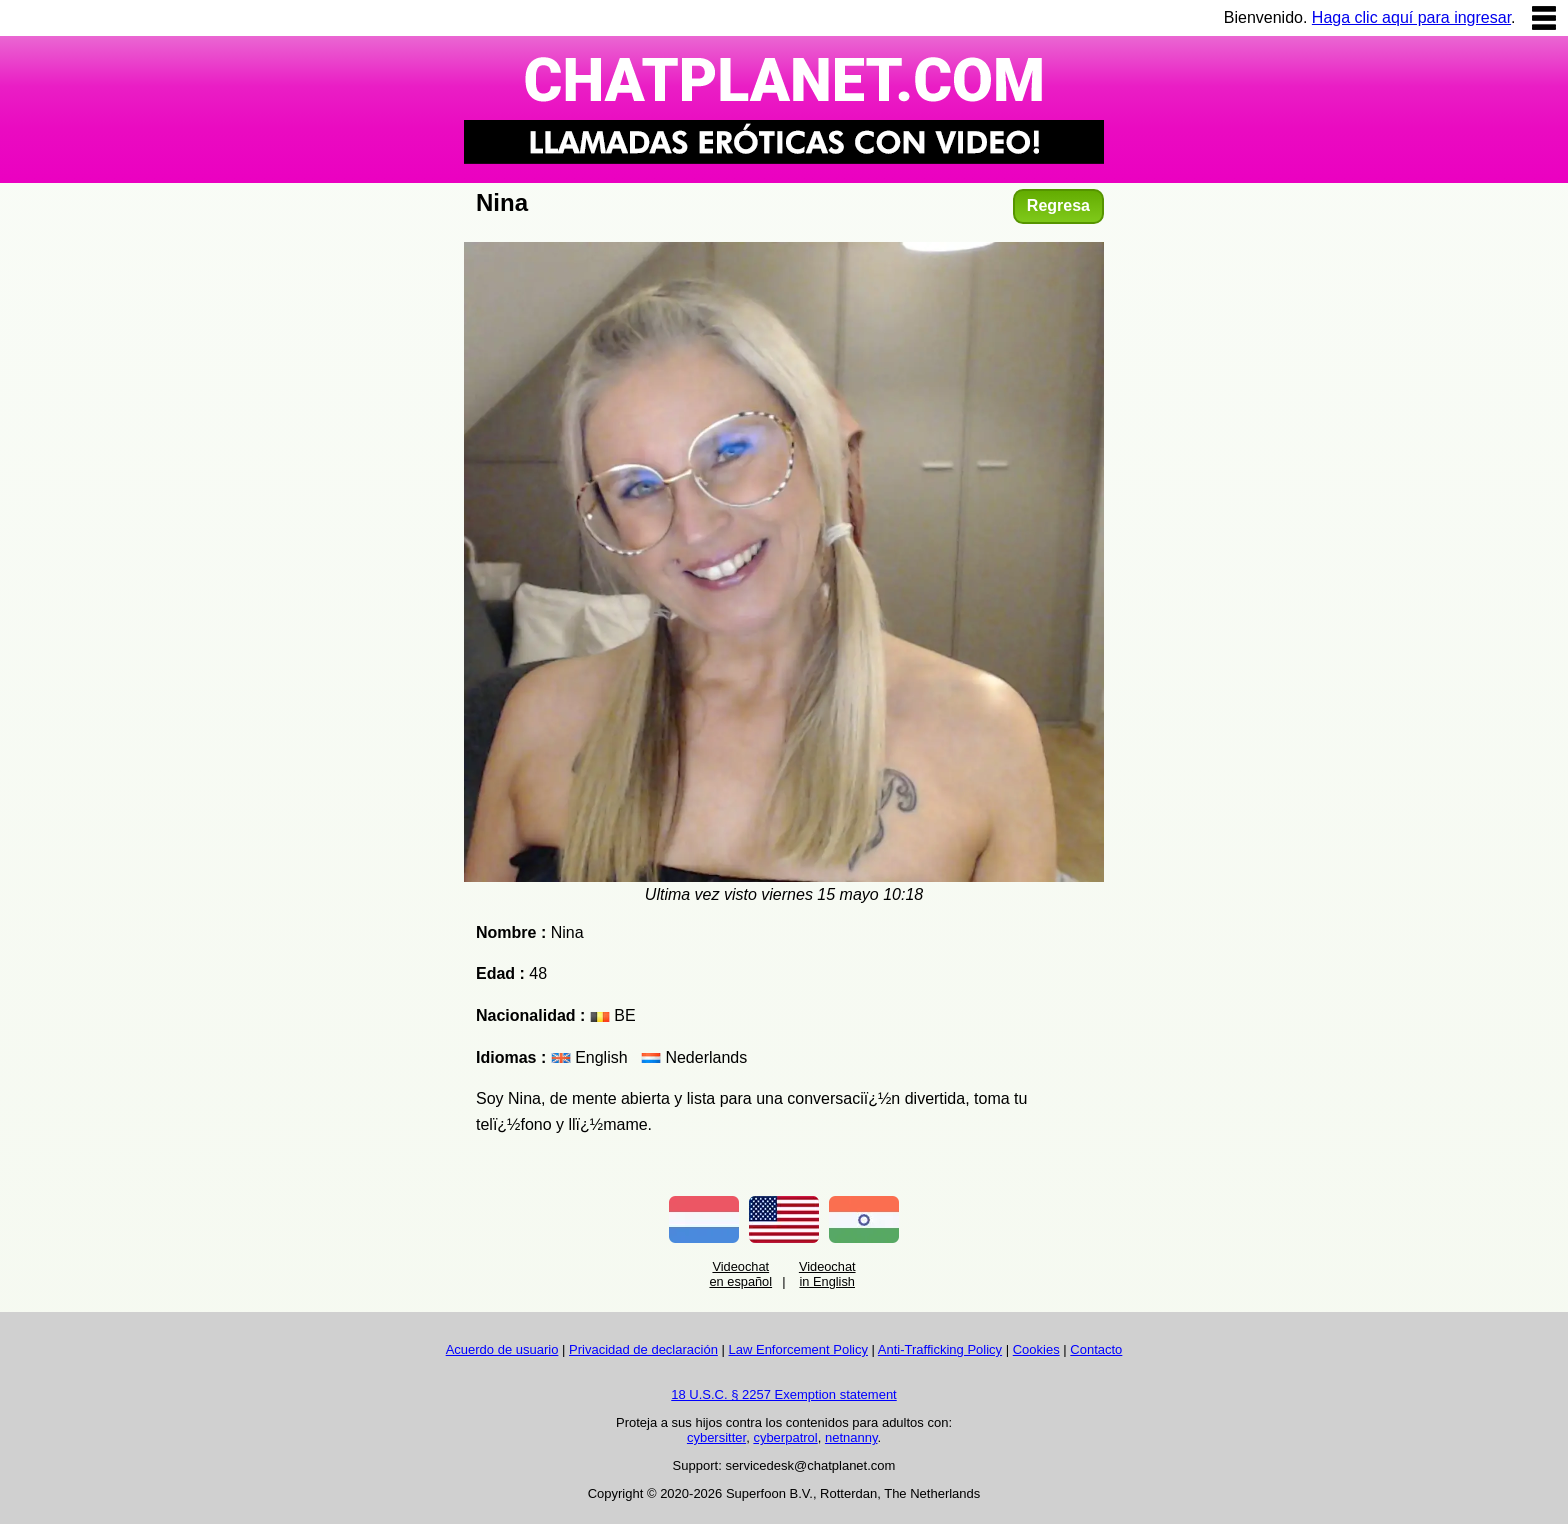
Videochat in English (827, 1274)
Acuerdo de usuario (502, 1349)
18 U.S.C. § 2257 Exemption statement (783, 1394)
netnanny (851, 1437)
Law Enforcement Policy (798, 1349)
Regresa (1058, 205)
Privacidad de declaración (643, 1349)
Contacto (1096, 1349)
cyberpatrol (785, 1437)
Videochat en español (740, 1274)
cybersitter (716, 1437)
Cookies (1036, 1349)
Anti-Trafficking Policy (940, 1349)
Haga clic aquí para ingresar (1411, 17)
